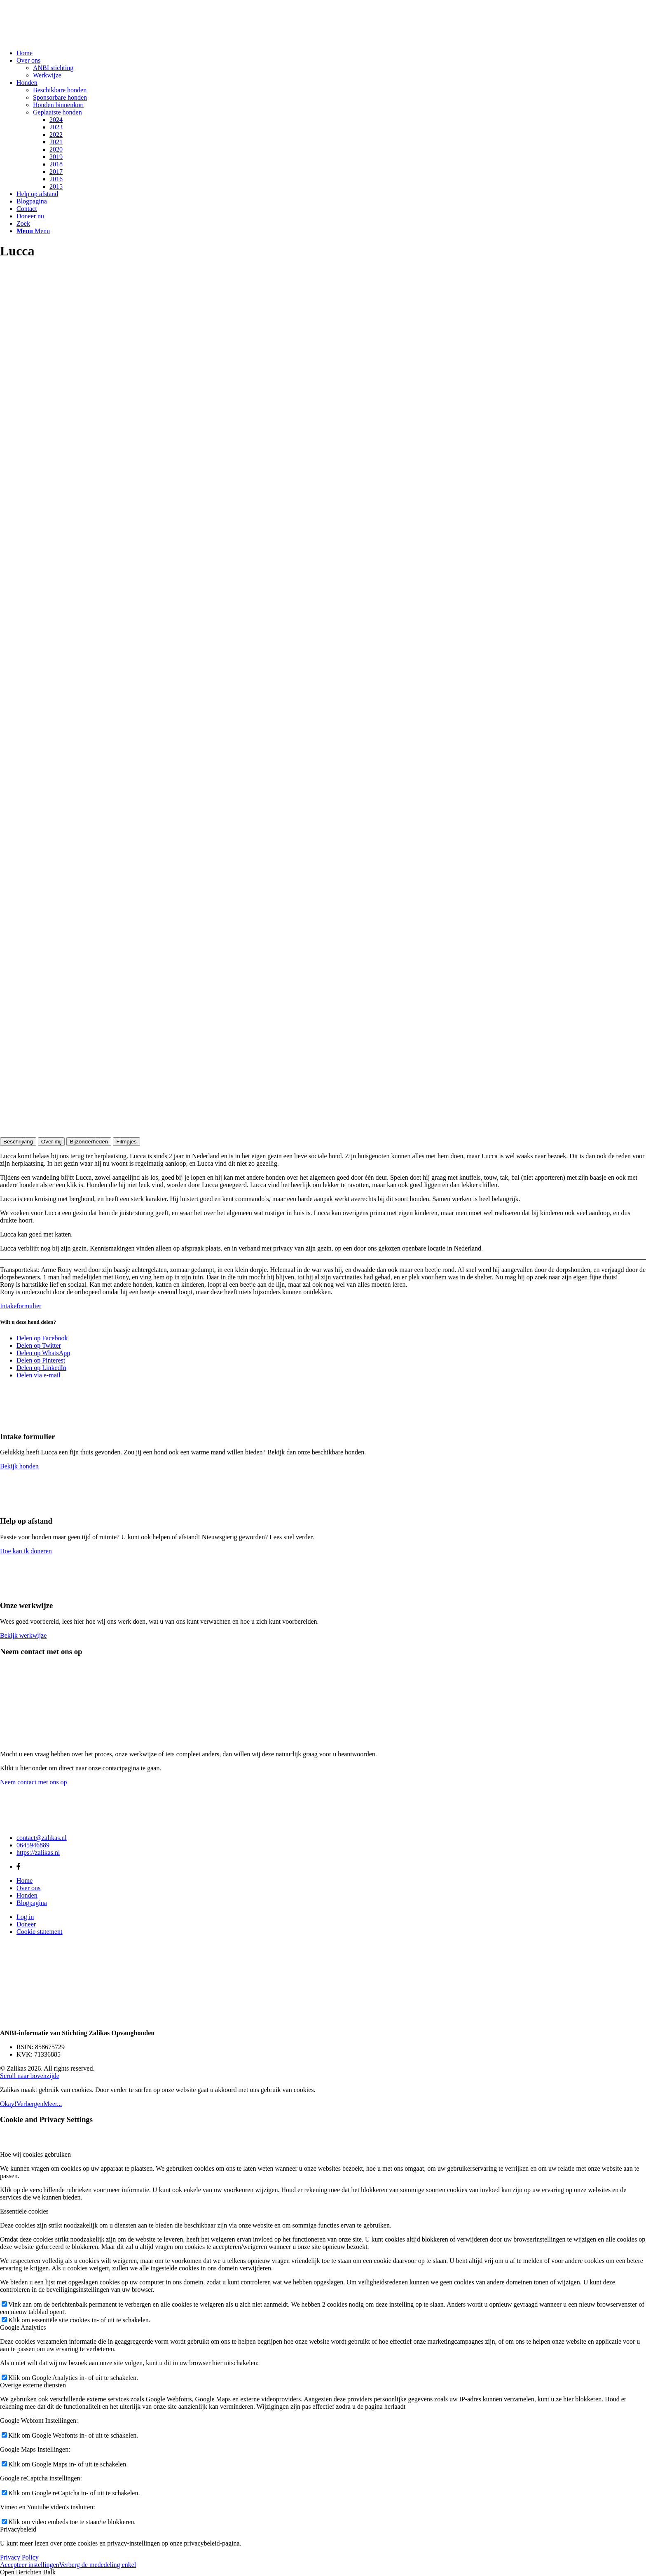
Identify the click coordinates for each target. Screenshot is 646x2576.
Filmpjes (126, 1141)
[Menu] (33, 230)
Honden (26, 1895)
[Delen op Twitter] (38, 1345)
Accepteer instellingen (29, 2564)
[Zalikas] (62, 38)
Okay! (8, 2103)
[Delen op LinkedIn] (41, 1367)
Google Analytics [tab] (23, 2327)
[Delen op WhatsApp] (43, 1352)
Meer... (52, 2103)
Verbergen (29, 2103)
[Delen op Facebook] (42, 1338)
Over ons (28, 1887)
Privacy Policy (19, 2557)
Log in (25, 1916)
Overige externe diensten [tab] (33, 2385)
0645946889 (32, 1845)
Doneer (26, 1924)
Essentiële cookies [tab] (24, 2211)
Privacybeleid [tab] (18, 2529)
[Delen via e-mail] (38, 1375)
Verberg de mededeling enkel (97, 2564)
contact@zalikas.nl (41, 1837)
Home (24, 1880)
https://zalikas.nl (38, 1852)
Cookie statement (39, 1931)
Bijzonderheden (89, 1141)
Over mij (51, 1141)
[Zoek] (23, 223)
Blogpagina (31, 1902)
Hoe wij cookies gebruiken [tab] (35, 2154)
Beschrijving (18, 1141)
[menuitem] (331, 53)
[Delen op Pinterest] (40, 1360)
